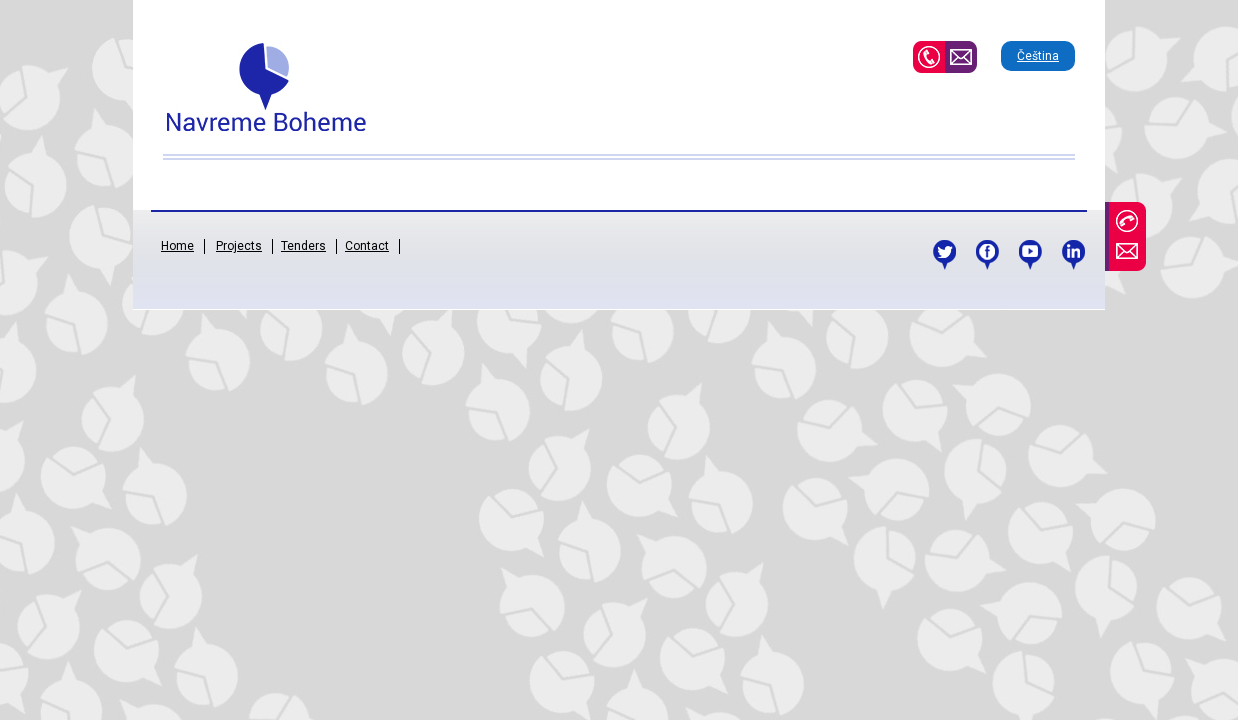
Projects (239, 246)
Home (177, 246)
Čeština (1038, 56)
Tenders (303, 246)
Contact (367, 246)
